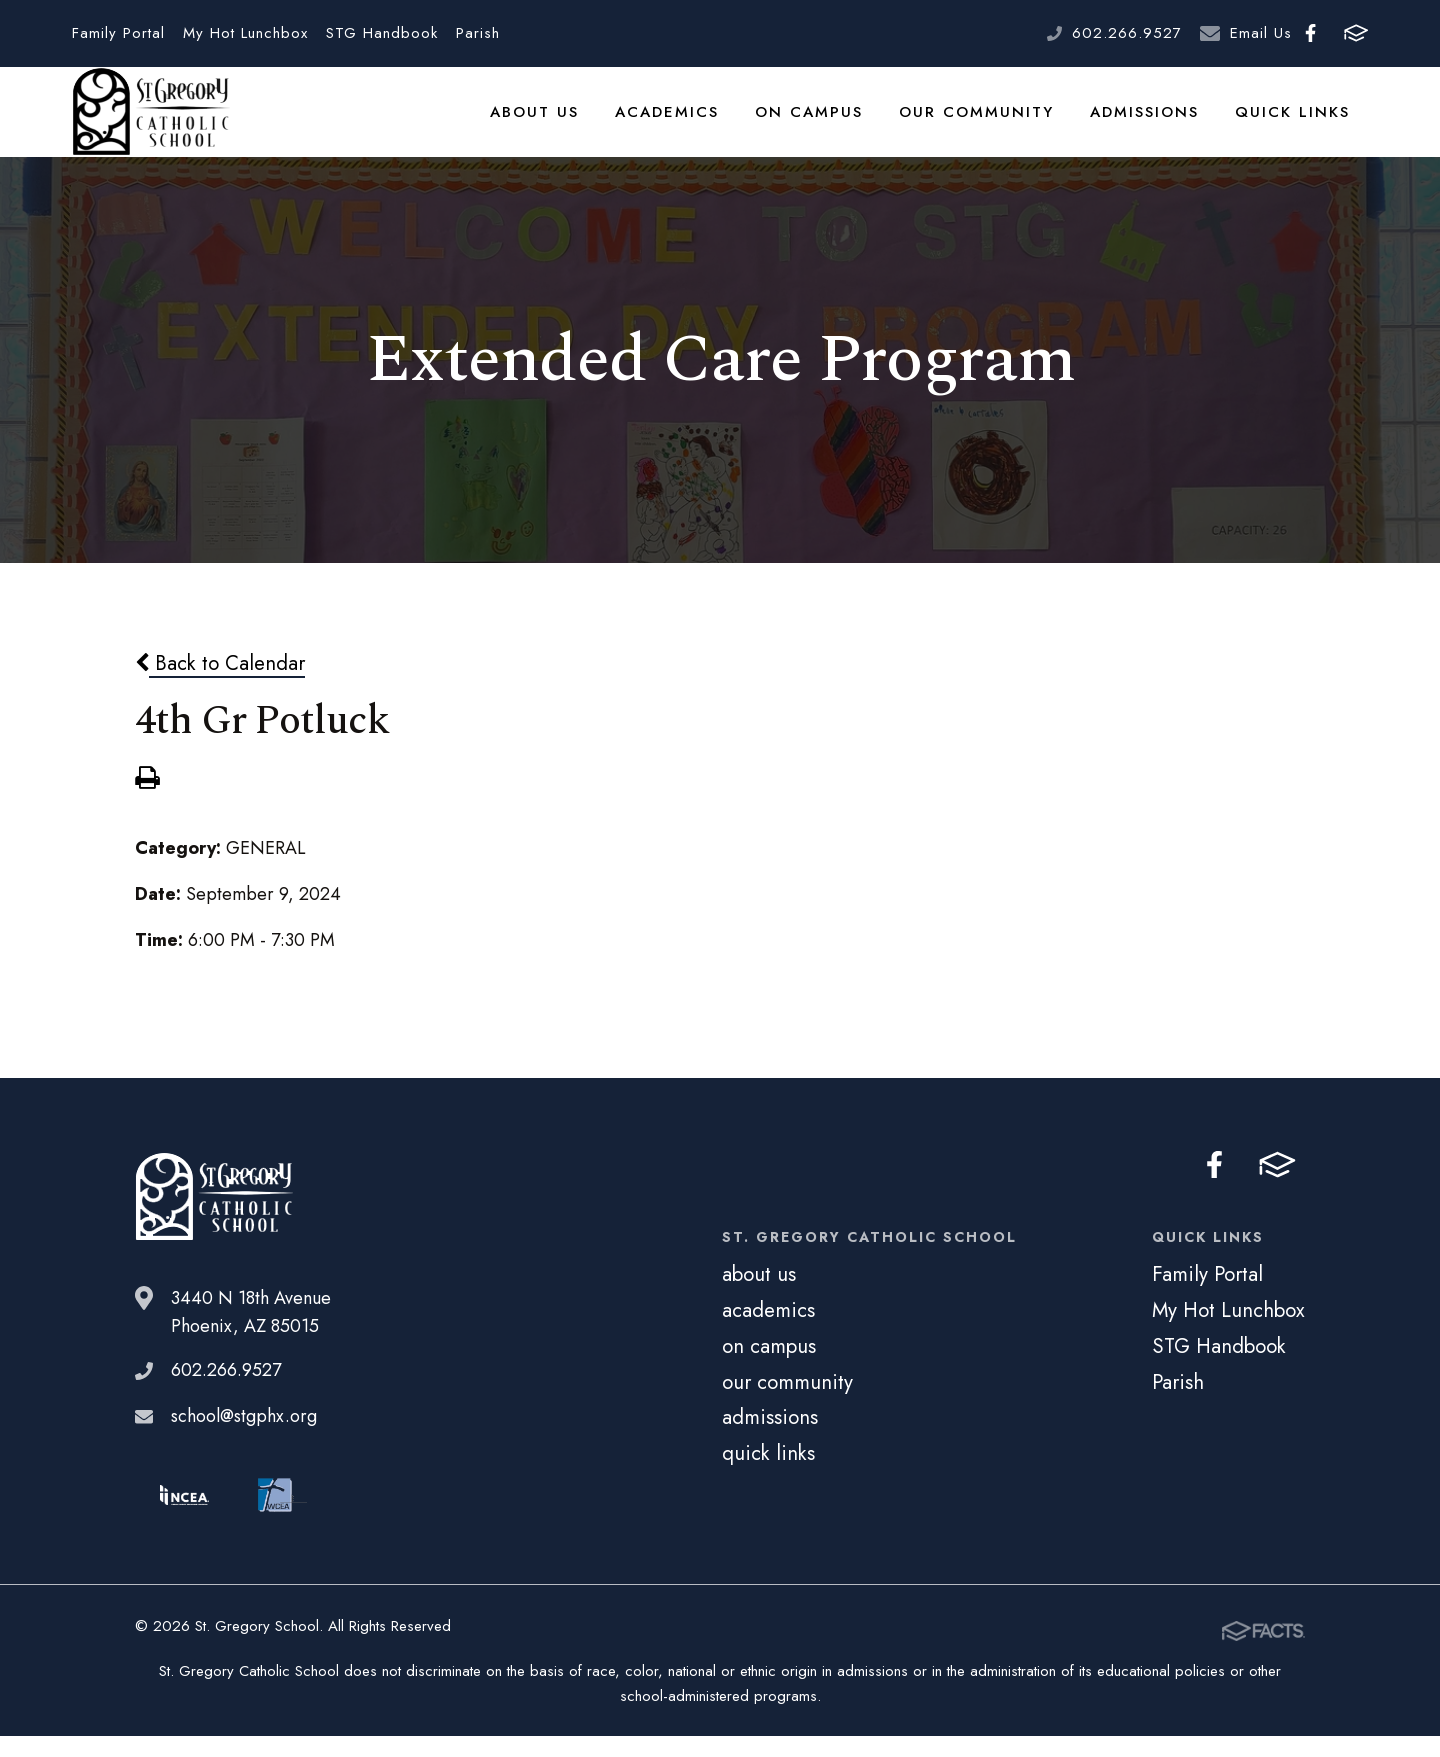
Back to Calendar (220, 688)
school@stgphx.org (244, 1442)
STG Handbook (382, 33)
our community (991, 124)
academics (694, 124)
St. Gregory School (151, 125)
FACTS (1356, 33)
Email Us (1261, 33)
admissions (1153, 124)
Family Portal (118, 33)
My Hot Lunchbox (245, 33)
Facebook (1310, 33)
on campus (831, 124)
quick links (1296, 124)
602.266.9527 (1127, 33)
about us (565, 124)
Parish (478, 33)
